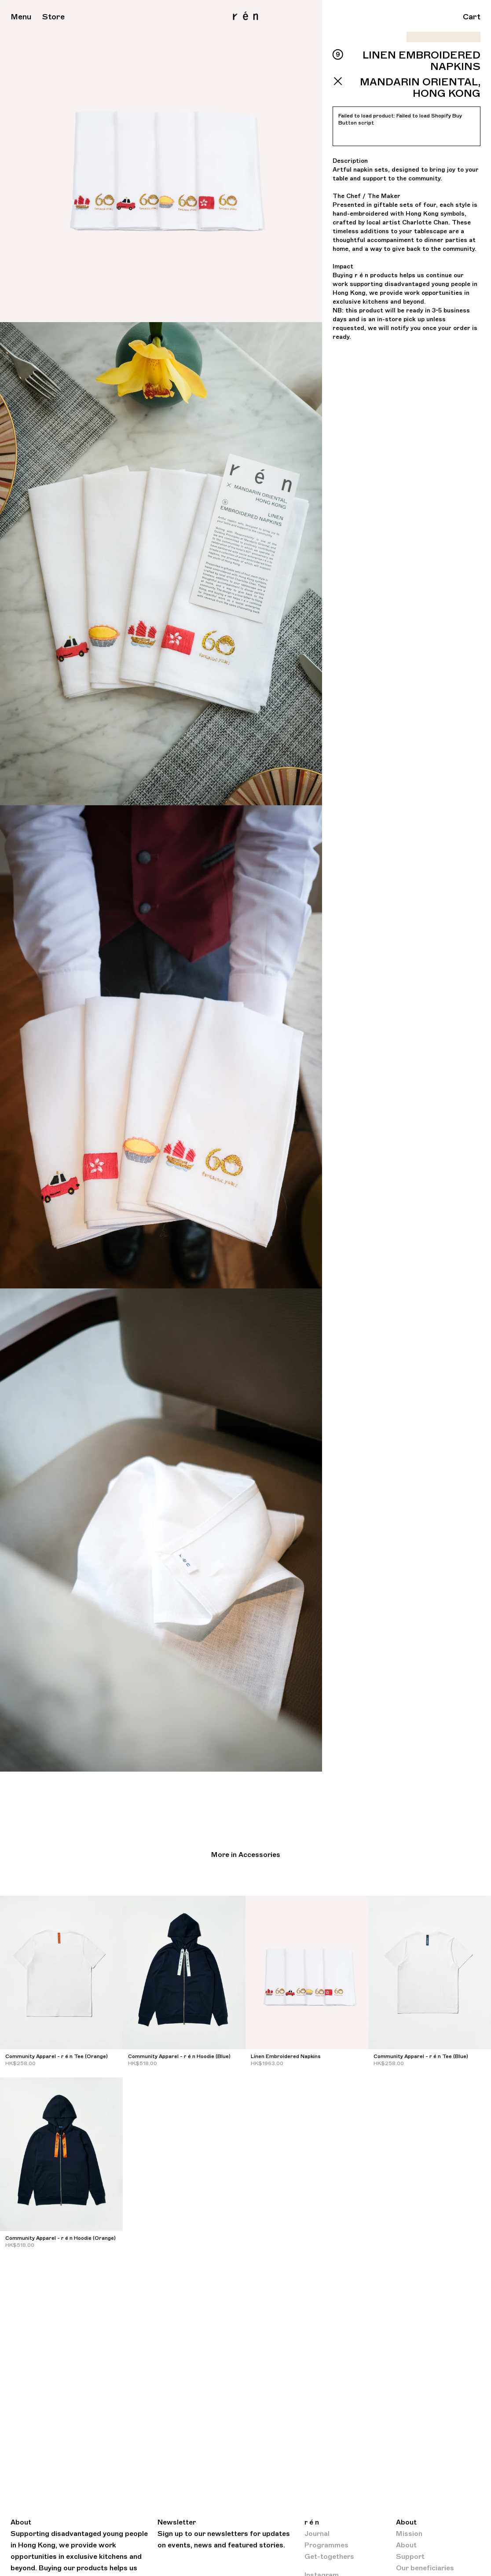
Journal (317, 2533)
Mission (409, 2533)
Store (53, 17)
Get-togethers (329, 2556)
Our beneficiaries (425, 2568)
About (406, 2545)
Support (410, 2556)
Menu (21, 17)
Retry (351, 135)
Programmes (326, 2545)
